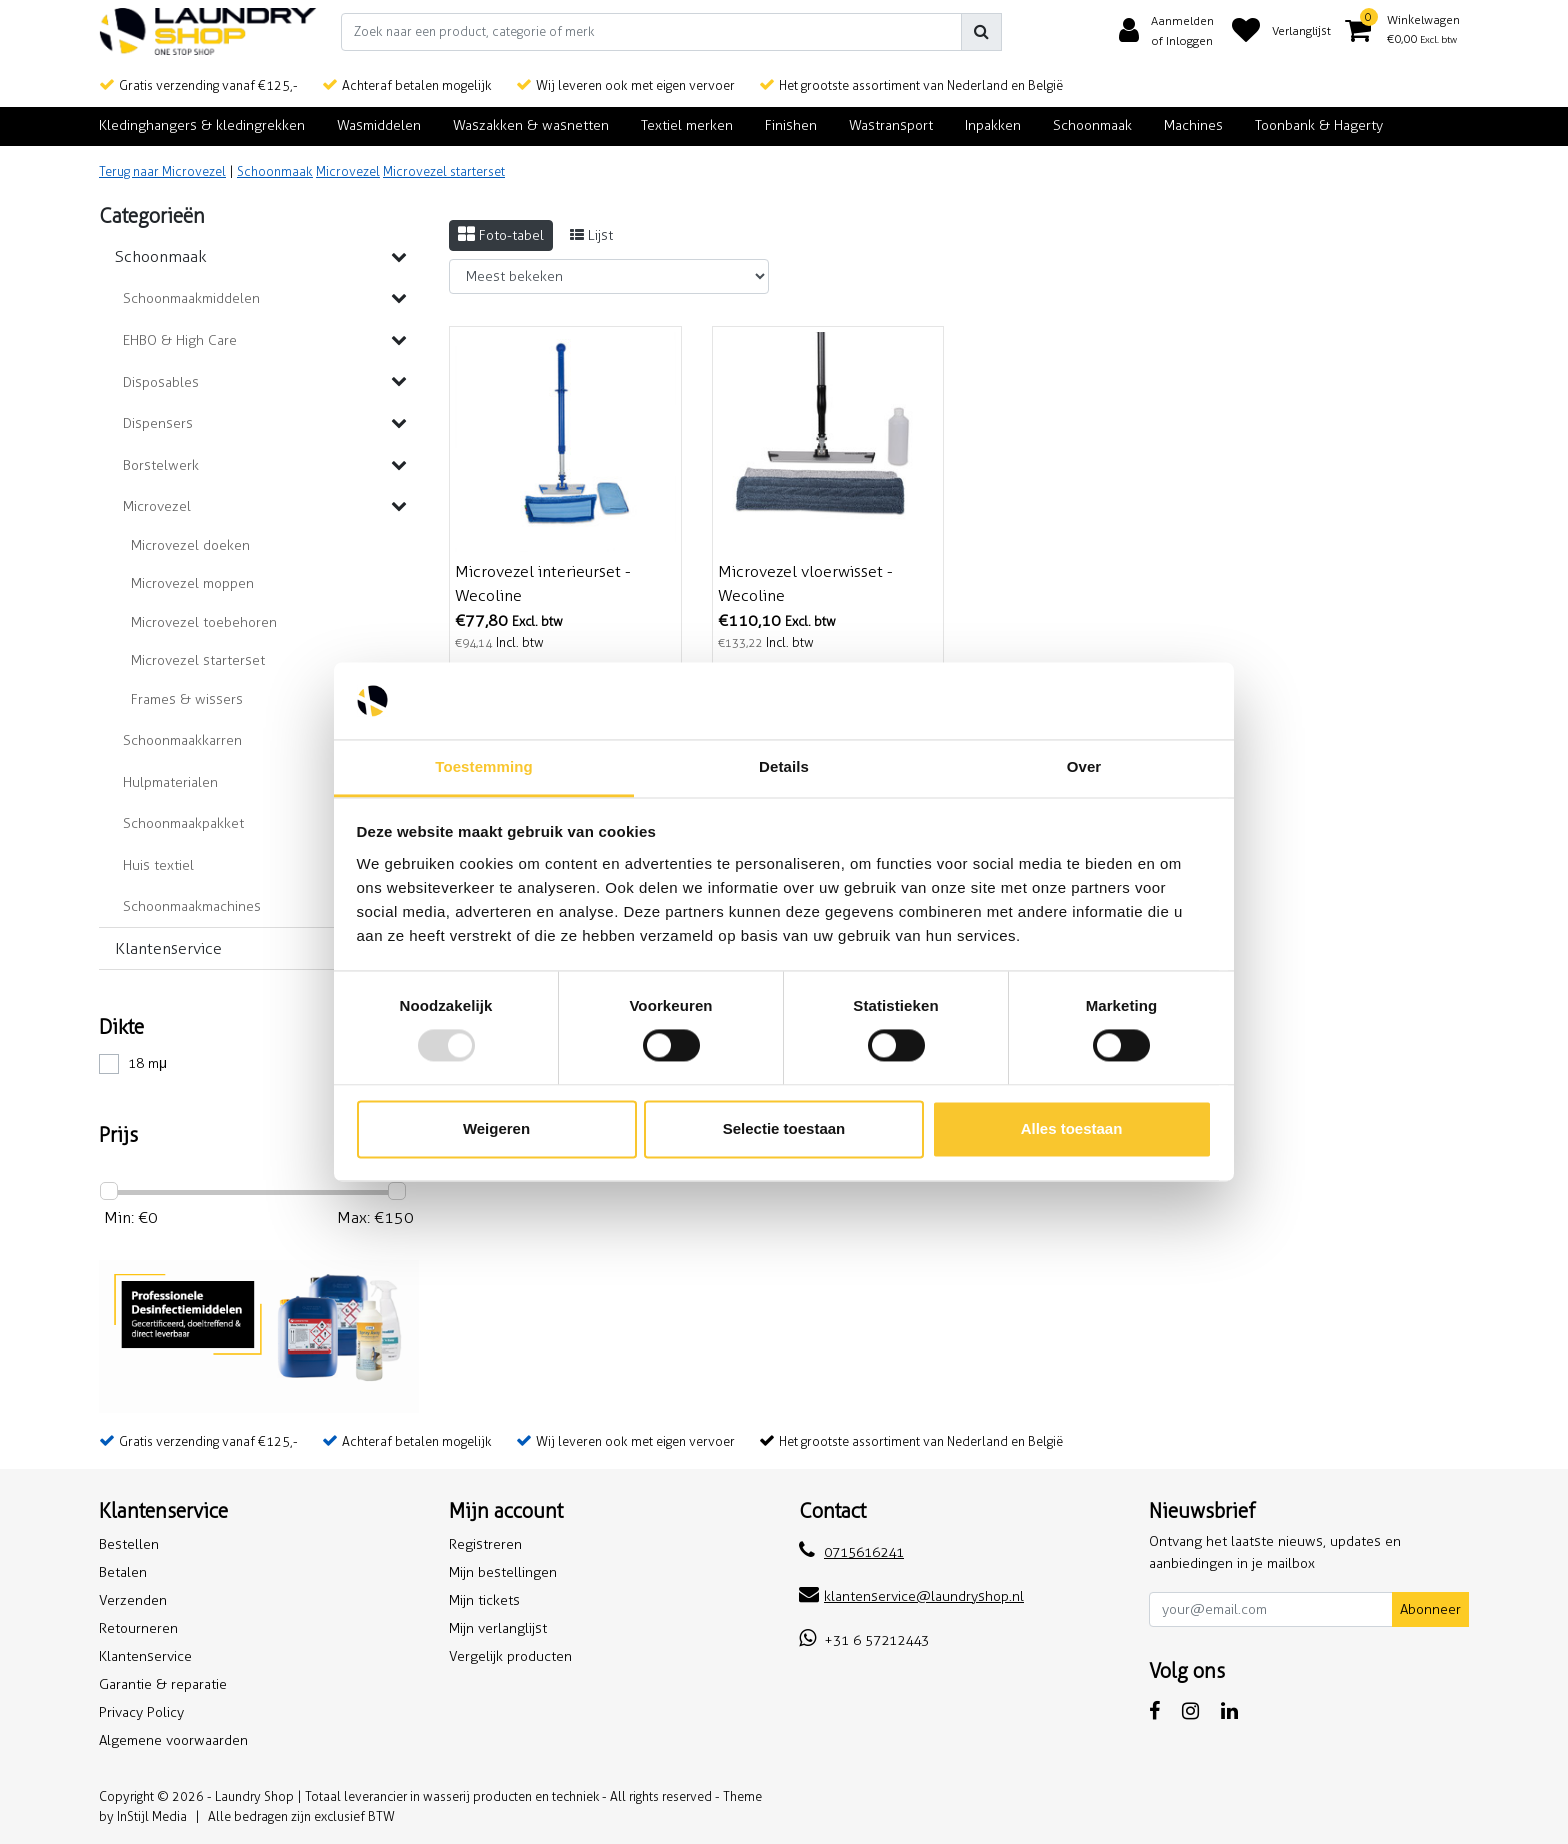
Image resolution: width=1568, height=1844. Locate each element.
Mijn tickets (484, 1600)
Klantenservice (145, 1656)
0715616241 (851, 1552)
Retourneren (138, 1628)
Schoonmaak (275, 171)
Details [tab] (784, 766)
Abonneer (1430, 1609)
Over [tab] (1084, 766)
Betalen (123, 1572)
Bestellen (129, 1544)
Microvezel (348, 171)
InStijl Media (152, 1816)
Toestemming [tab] (484, 766)
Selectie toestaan (784, 1128)
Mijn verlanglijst (498, 1628)
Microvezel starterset (444, 171)
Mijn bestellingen (503, 1572)
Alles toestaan (1072, 1128)
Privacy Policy (141, 1712)
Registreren (485, 1544)
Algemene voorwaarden (173, 1740)
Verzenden (133, 1600)
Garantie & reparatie (163, 1684)
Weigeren (496, 1128)
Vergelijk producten (510, 1656)
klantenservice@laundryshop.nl (911, 1596)
